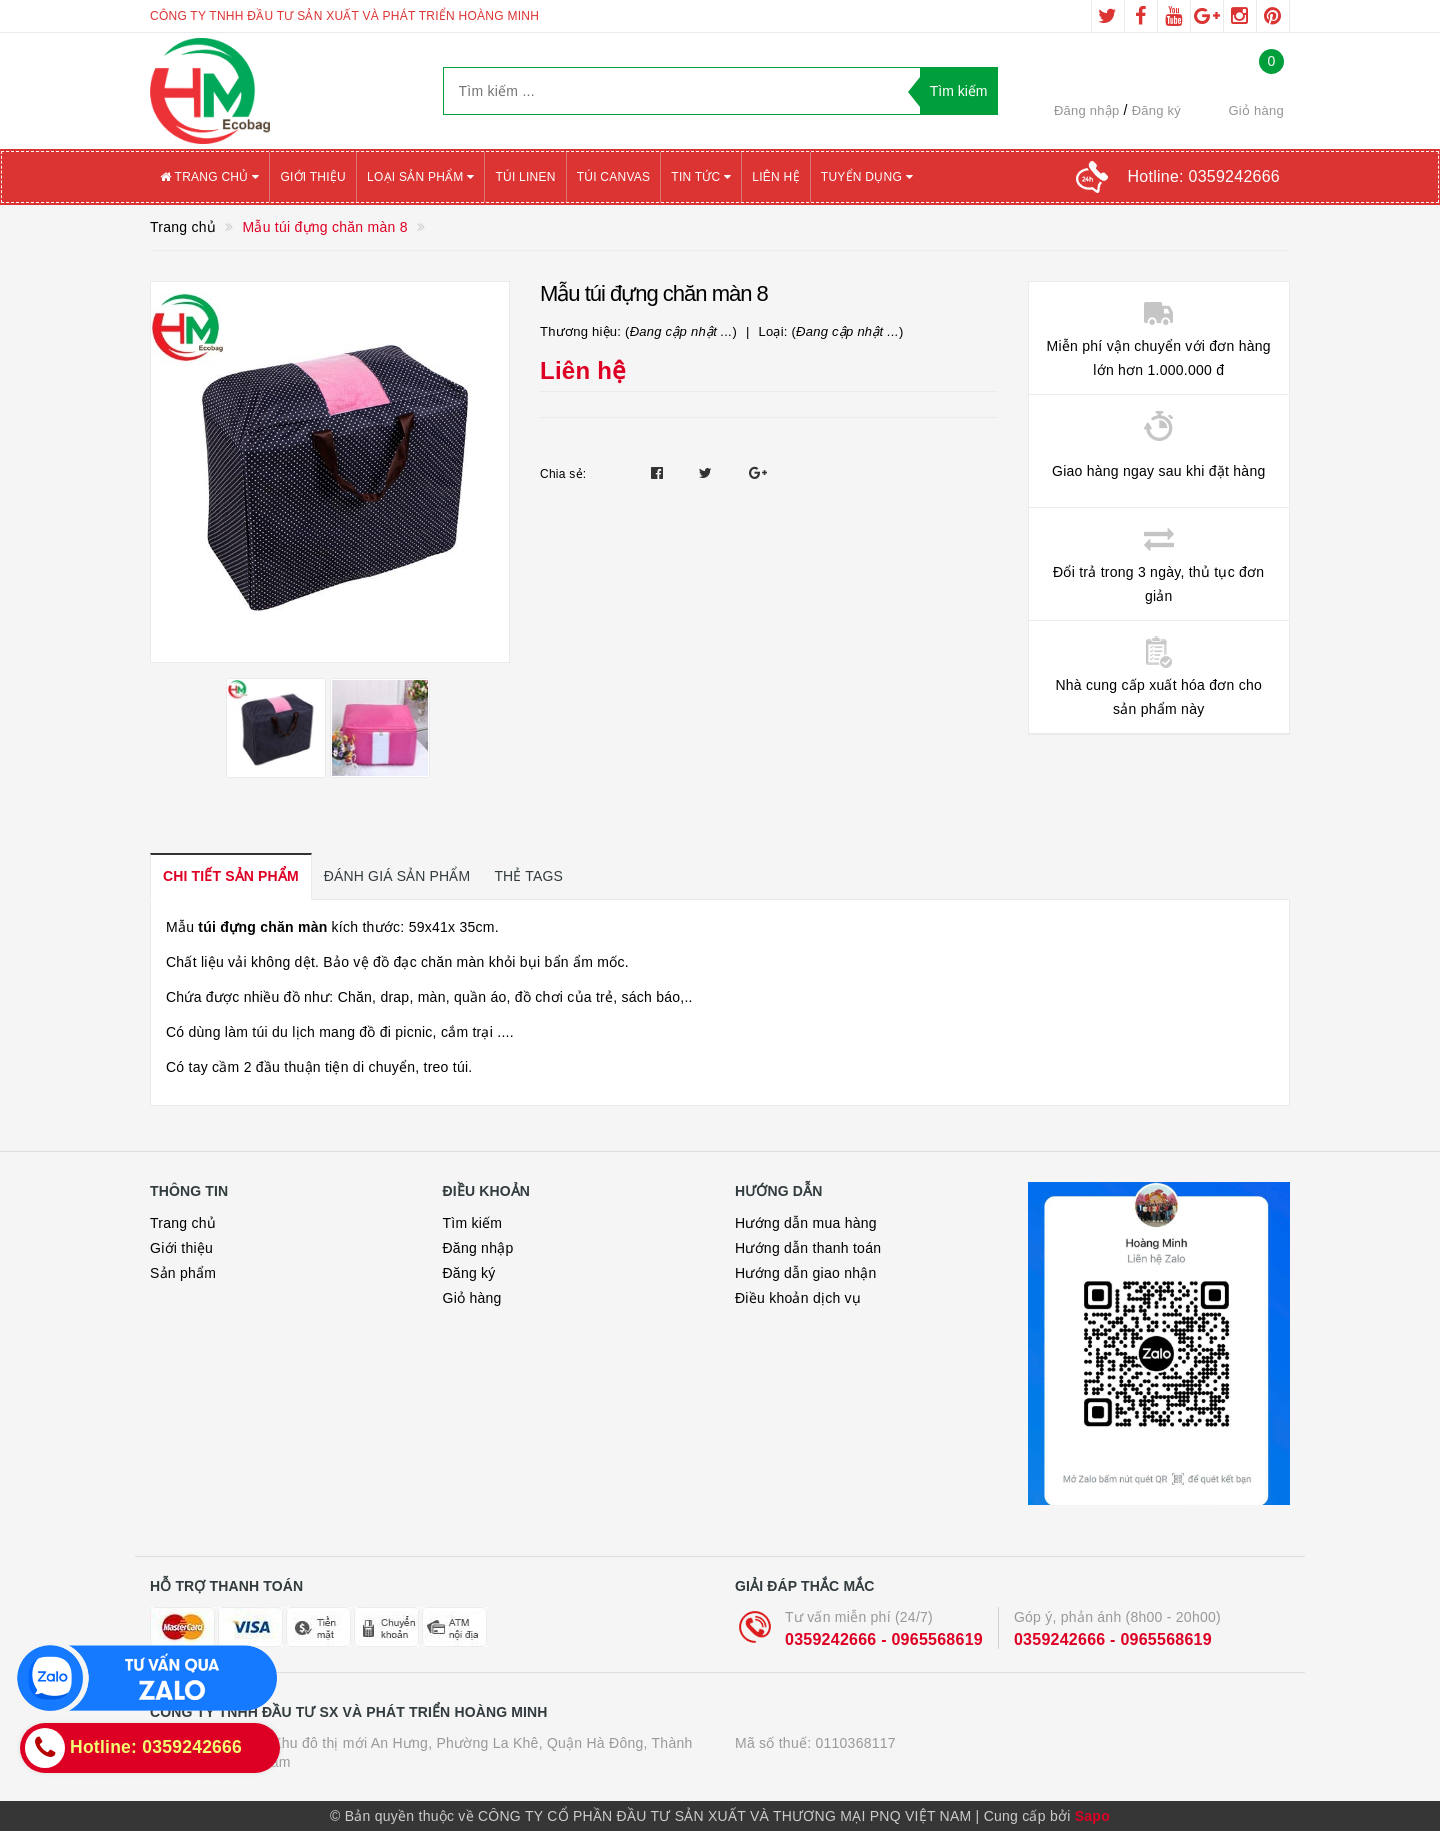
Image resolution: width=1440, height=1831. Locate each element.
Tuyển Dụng (867, 177)
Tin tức (701, 177)
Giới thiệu (313, 177)
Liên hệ (775, 177)
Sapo (1092, 1816)
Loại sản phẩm (420, 177)
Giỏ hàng (472, 1298)
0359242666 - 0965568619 (884, 1639)
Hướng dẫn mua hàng (806, 1223)
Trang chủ (209, 177)
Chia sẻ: (563, 474)
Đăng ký (1156, 110)
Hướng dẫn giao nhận (806, 1273)
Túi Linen (525, 177)
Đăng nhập (1087, 110)
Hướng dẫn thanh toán (808, 1248)
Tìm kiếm (473, 1223)
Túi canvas (614, 177)
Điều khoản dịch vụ (798, 1298)
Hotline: (1204, 176)
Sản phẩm (183, 1273)
